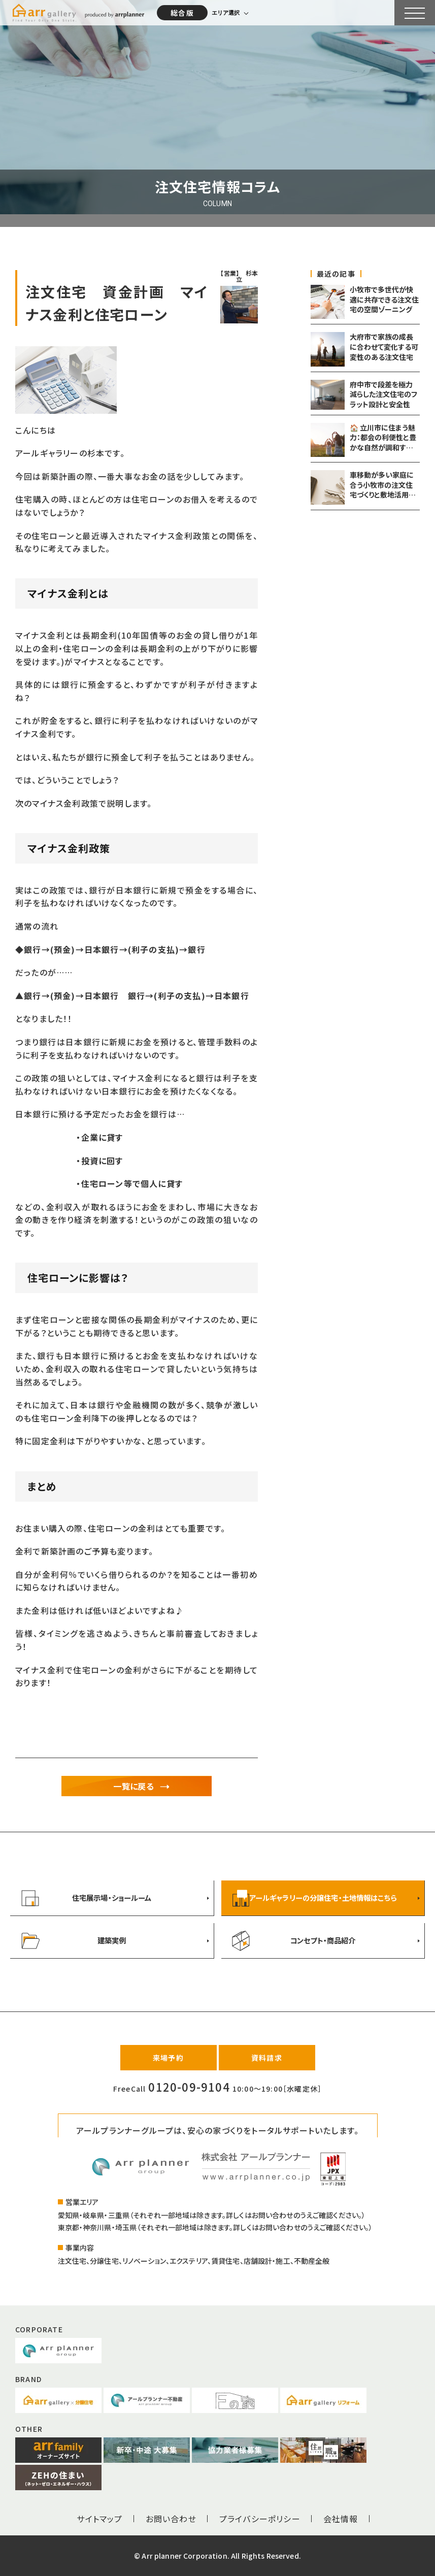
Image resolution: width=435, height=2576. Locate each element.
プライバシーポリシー (259, 2519)
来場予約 (168, 2058)
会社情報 (340, 2519)
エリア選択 (226, 13)
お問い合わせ (171, 2519)
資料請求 (266, 2058)
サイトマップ (99, 2519)
